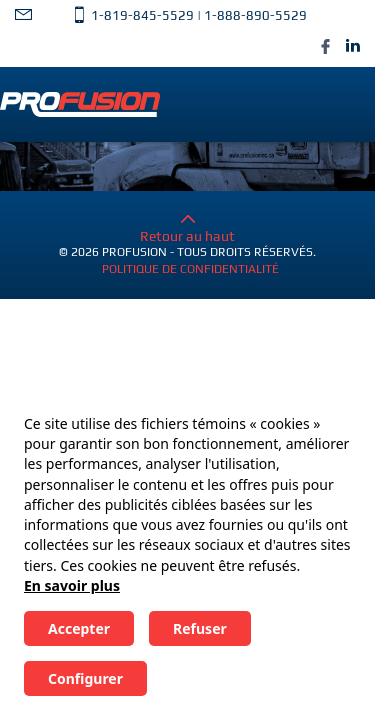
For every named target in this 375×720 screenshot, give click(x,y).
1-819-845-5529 (142, 15)
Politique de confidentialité (190, 269)
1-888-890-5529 (255, 15)
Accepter (79, 628)
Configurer (85, 678)
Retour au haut (187, 228)
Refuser (200, 628)
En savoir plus (72, 585)
